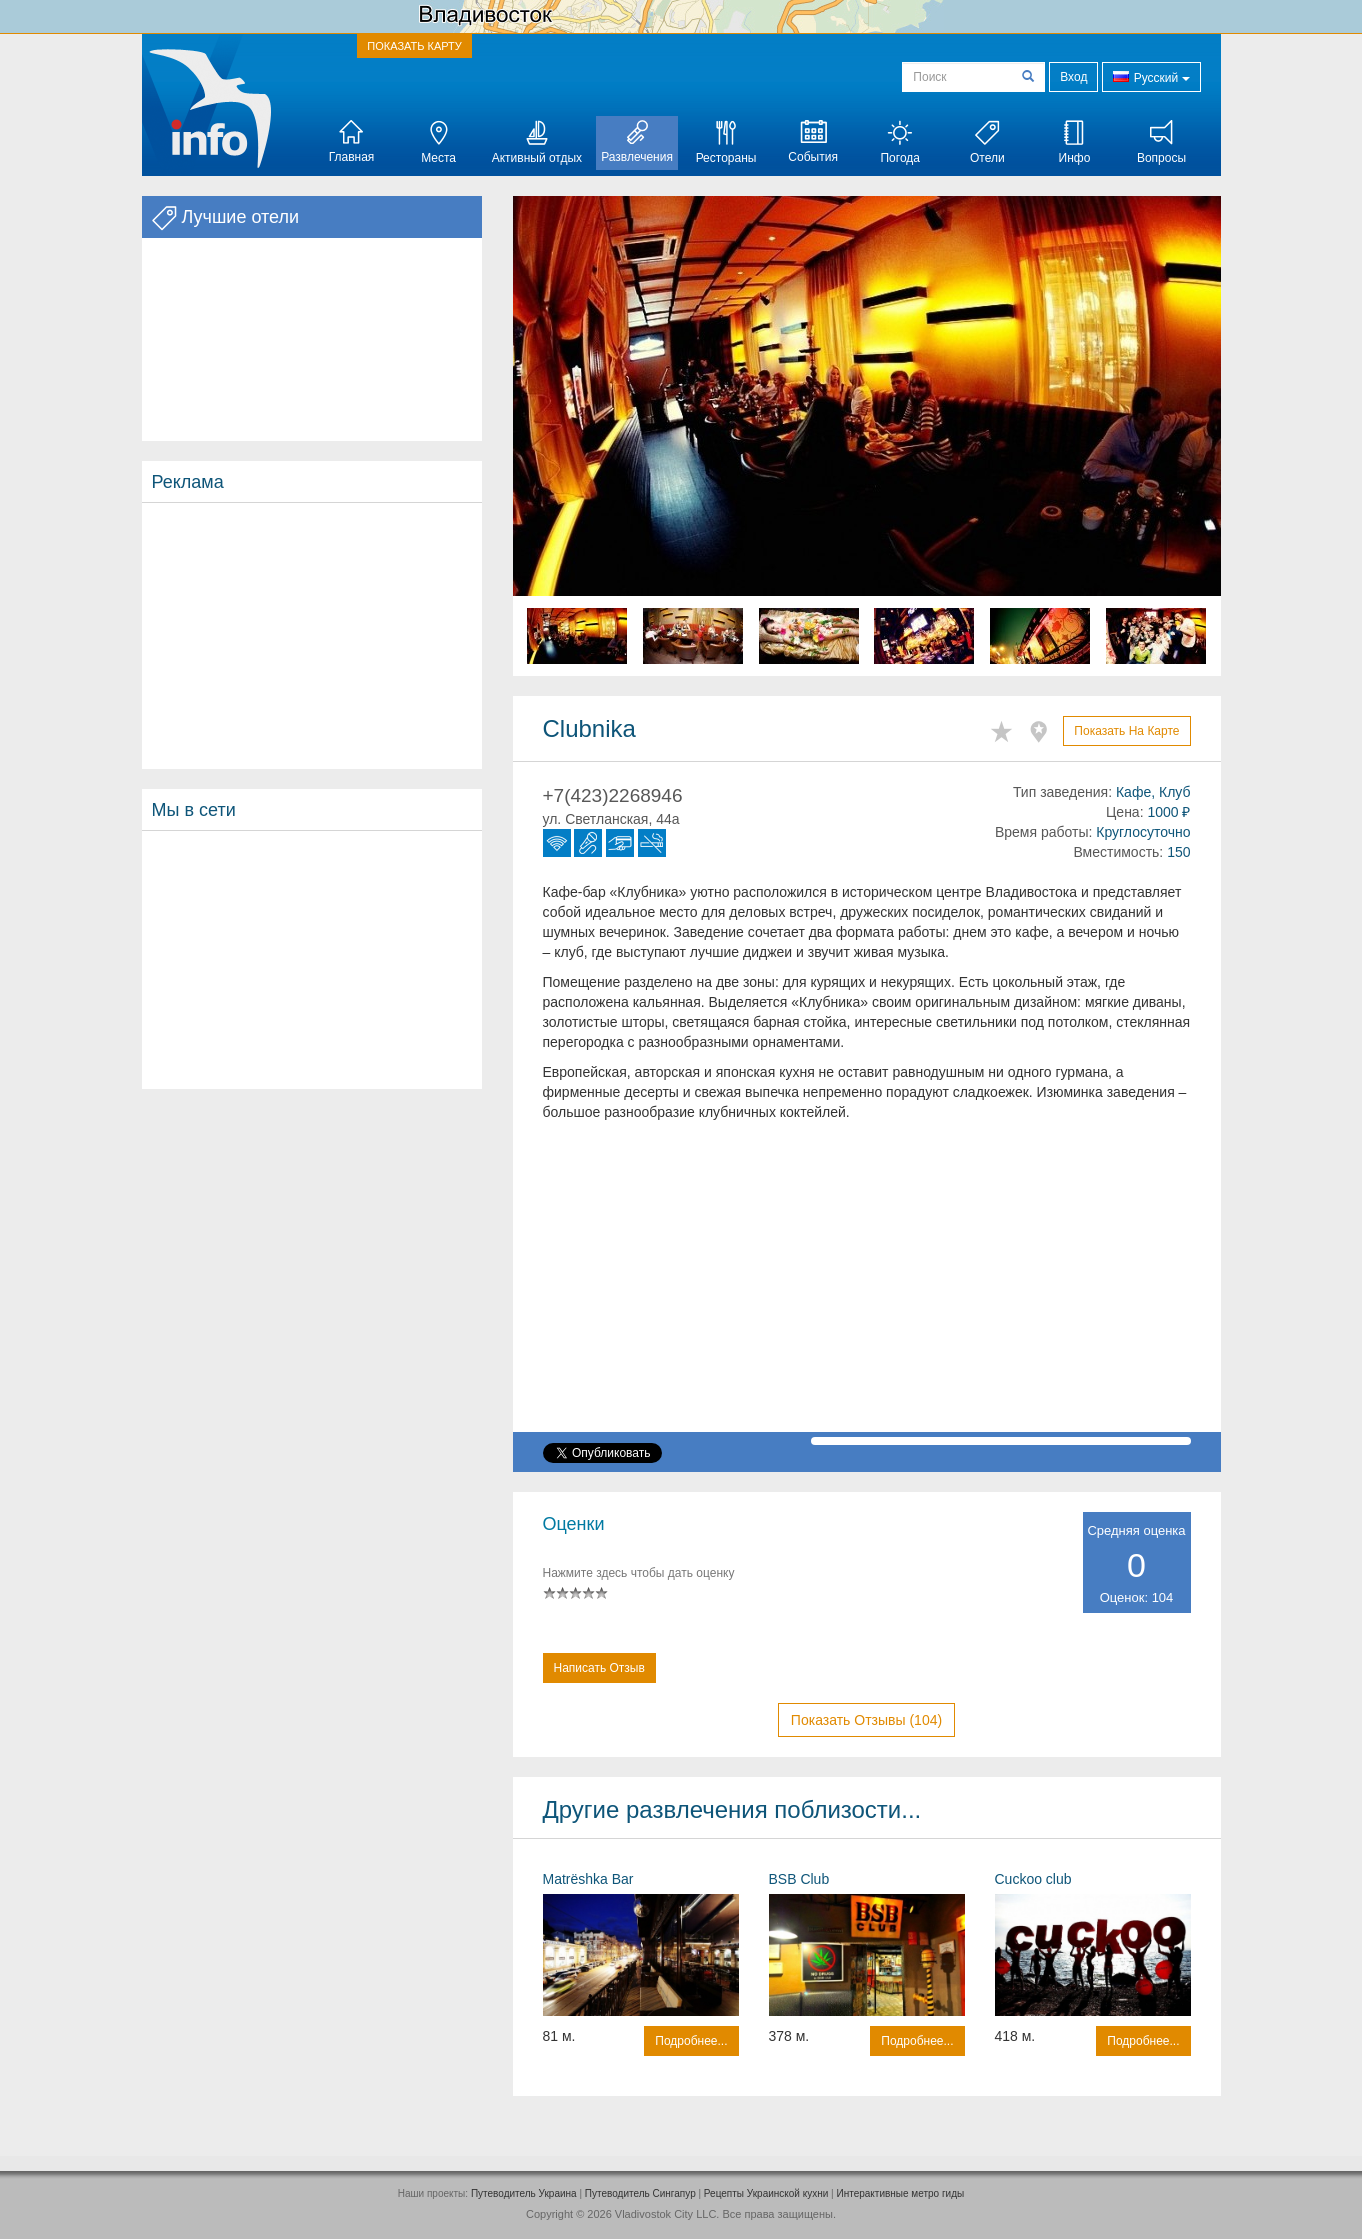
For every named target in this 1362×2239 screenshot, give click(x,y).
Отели (987, 142)
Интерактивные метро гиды (900, 2193)
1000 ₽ (1168, 812)
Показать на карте (1126, 731)
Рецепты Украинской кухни (766, 2193)
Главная (352, 142)
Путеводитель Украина (524, 2193)
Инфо (1075, 142)
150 (1178, 852)
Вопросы (1161, 142)
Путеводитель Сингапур (640, 2193)
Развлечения (637, 142)
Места (438, 142)
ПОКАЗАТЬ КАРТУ (414, 46)
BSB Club (799, 1879)
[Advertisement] (312, 636)
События (813, 142)
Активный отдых (537, 142)
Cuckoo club (1033, 1879)
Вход (1073, 77)
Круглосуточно (1143, 832)
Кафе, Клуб (1153, 792)
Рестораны (726, 142)
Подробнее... (691, 2041)
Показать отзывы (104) (866, 1720)
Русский (1151, 76)
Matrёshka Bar (588, 1879)
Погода (900, 142)
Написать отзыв (599, 1668)
